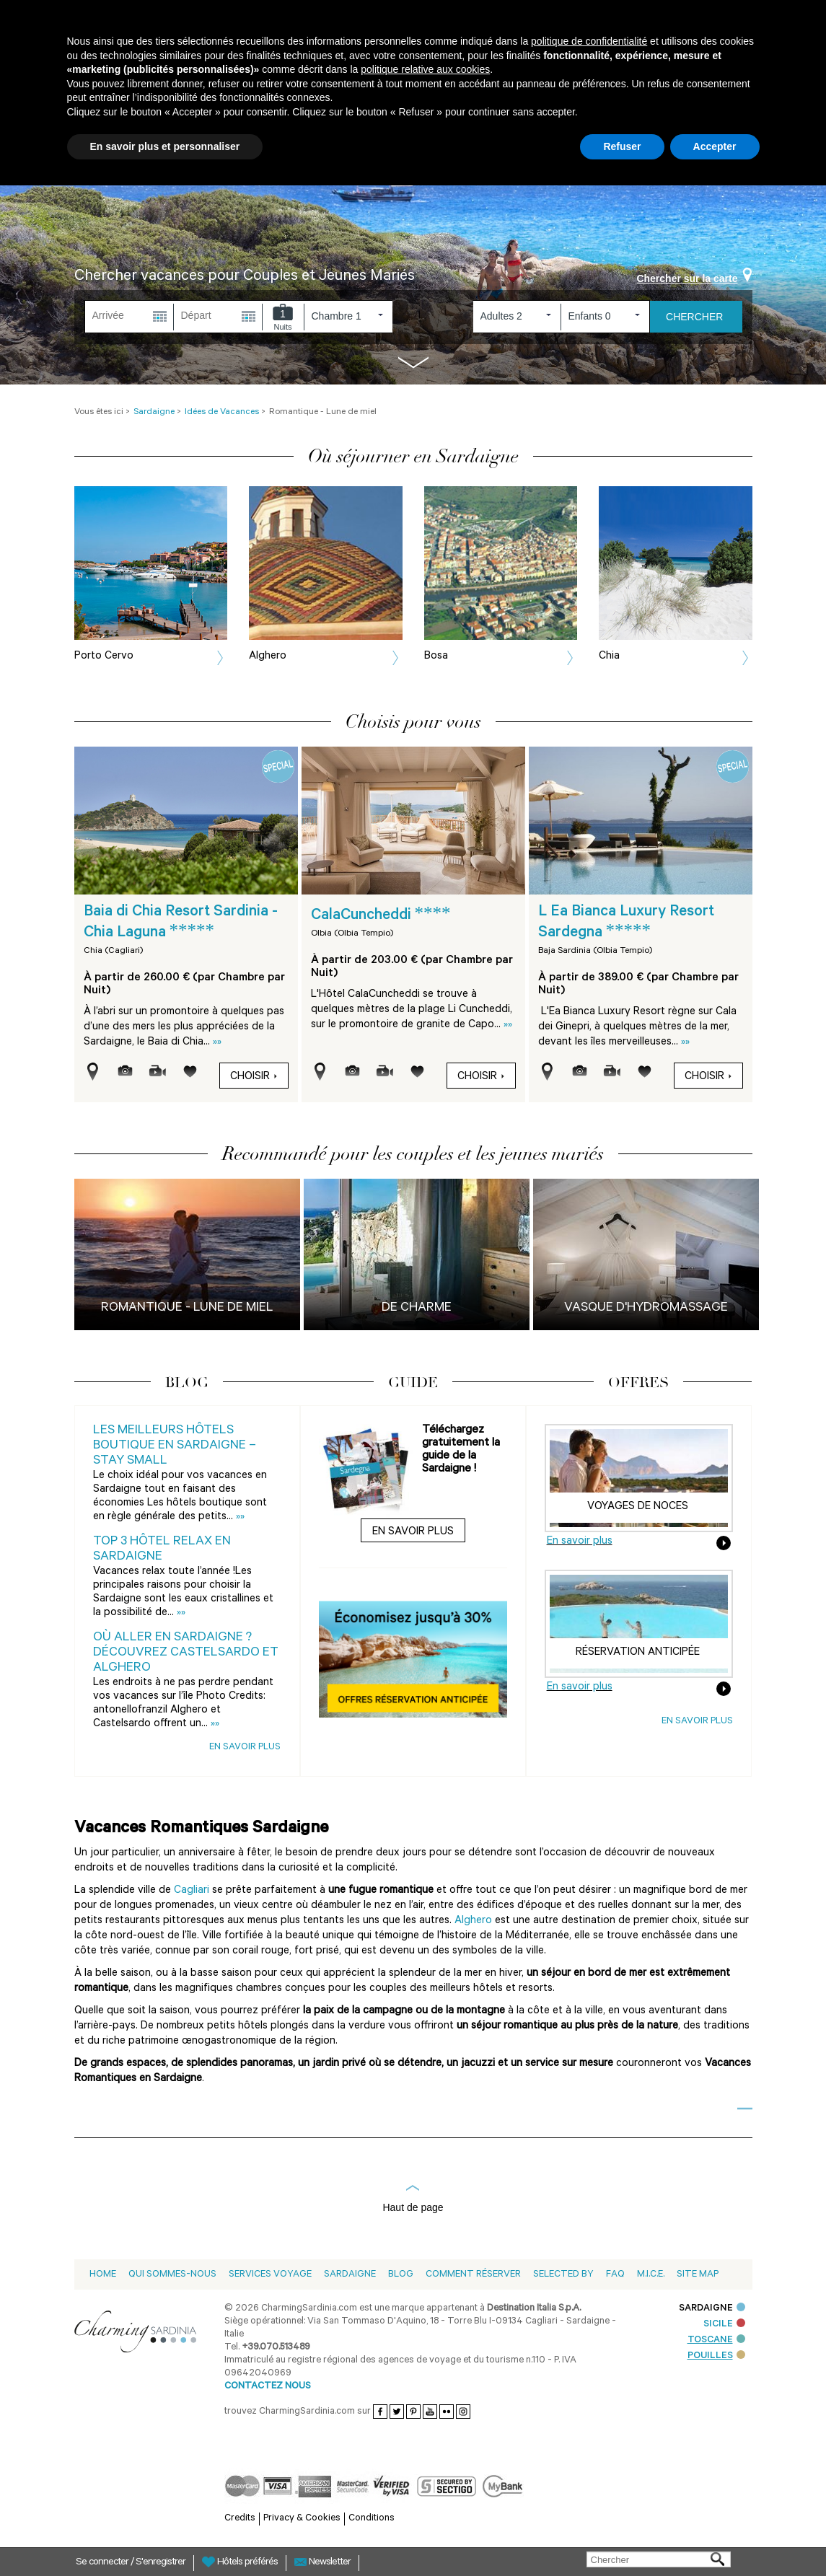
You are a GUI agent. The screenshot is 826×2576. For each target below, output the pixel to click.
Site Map (698, 2274)
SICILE (724, 2324)
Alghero (473, 1921)
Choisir (254, 1077)
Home (102, 2274)
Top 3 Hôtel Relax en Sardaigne (162, 1550)
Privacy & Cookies (301, 2518)
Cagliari (191, 1891)
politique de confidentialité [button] (589, 41)
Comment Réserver (473, 2274)
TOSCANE (716, 2340)
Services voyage (270, 2274)
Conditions (371, 2518)
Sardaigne (350, 2274)
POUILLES (716, 2356)
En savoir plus (245, 1747)
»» (217, 1043)
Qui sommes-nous (172, 2274)
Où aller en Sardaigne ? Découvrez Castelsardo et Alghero (185, 1653)
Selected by (563, 2274)
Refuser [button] (622, 146)
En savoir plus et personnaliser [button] (165, 146)
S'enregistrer (160, 2563)
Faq (615, 2274)
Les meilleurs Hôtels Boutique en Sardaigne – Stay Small (174, 1446)
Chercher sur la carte (694, 278)
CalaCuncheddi (381, 916)
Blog (400, 2274)
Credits (239, 2518)
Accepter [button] (715, 146)
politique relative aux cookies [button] (425, 69)
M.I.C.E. (650, 2274)
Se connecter (103, 2563)
